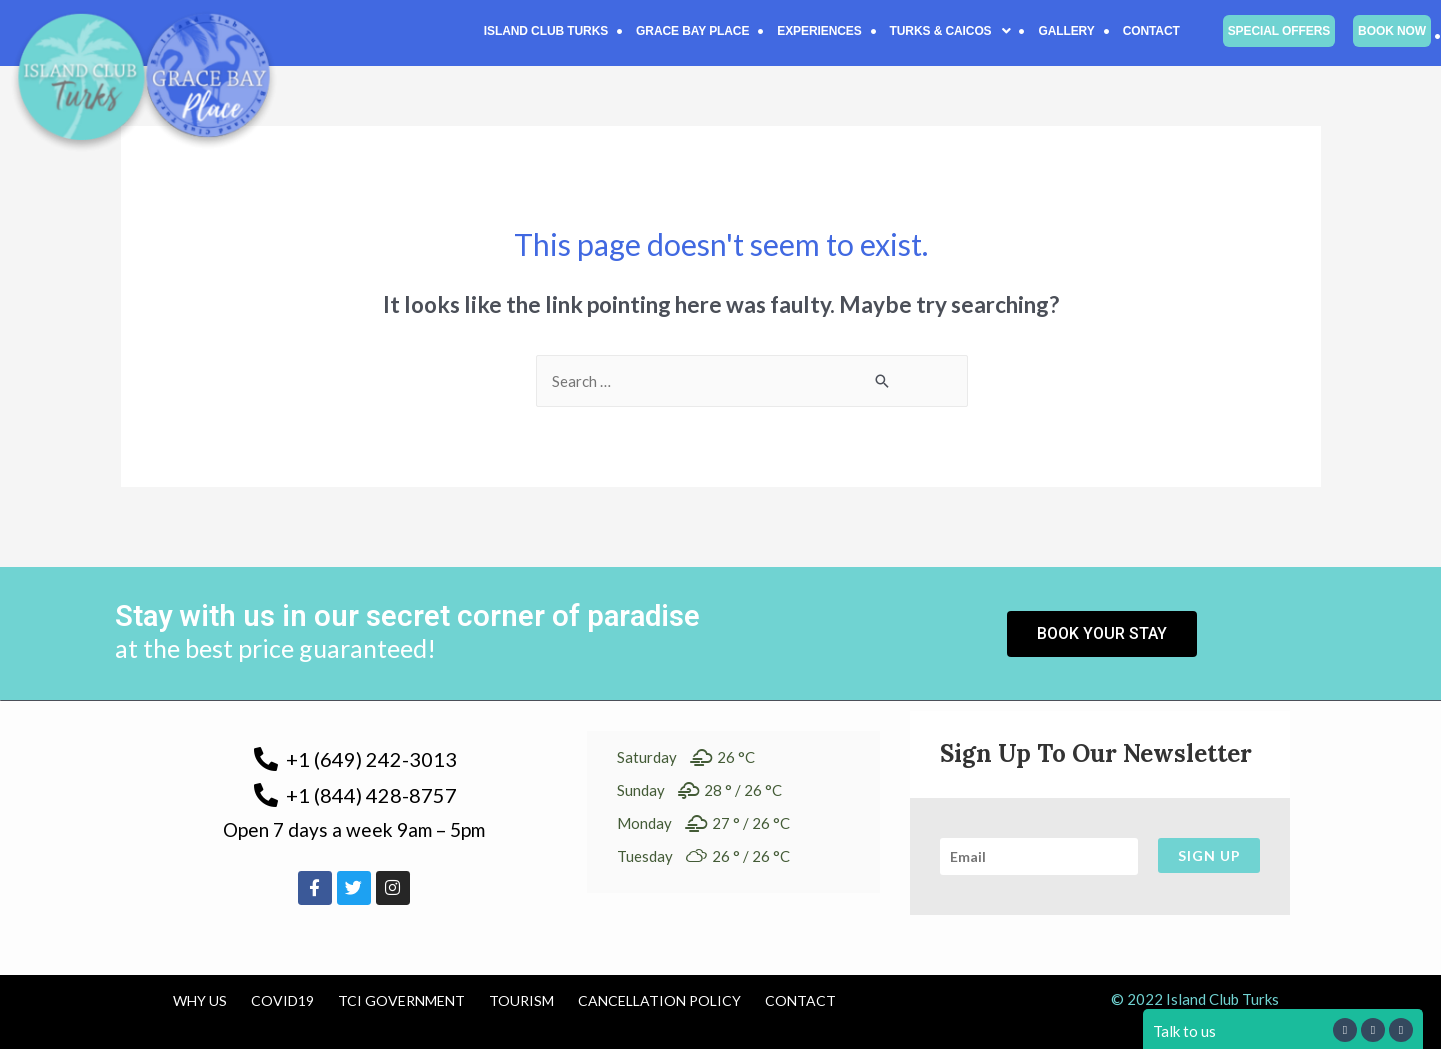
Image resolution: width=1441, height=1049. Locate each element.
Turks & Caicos (950, 31)
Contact (1151, 31)
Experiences (819, 31)
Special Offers (1279, 31)
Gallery (1066, 31)
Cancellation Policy (659, 1000)
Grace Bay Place (692, 31)
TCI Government (401, 1000)
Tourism (521, 1000)
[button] (950, 31)
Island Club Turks (546, 31)
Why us (200, 1000)
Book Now (1392, 31)
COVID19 (282, 1000)
